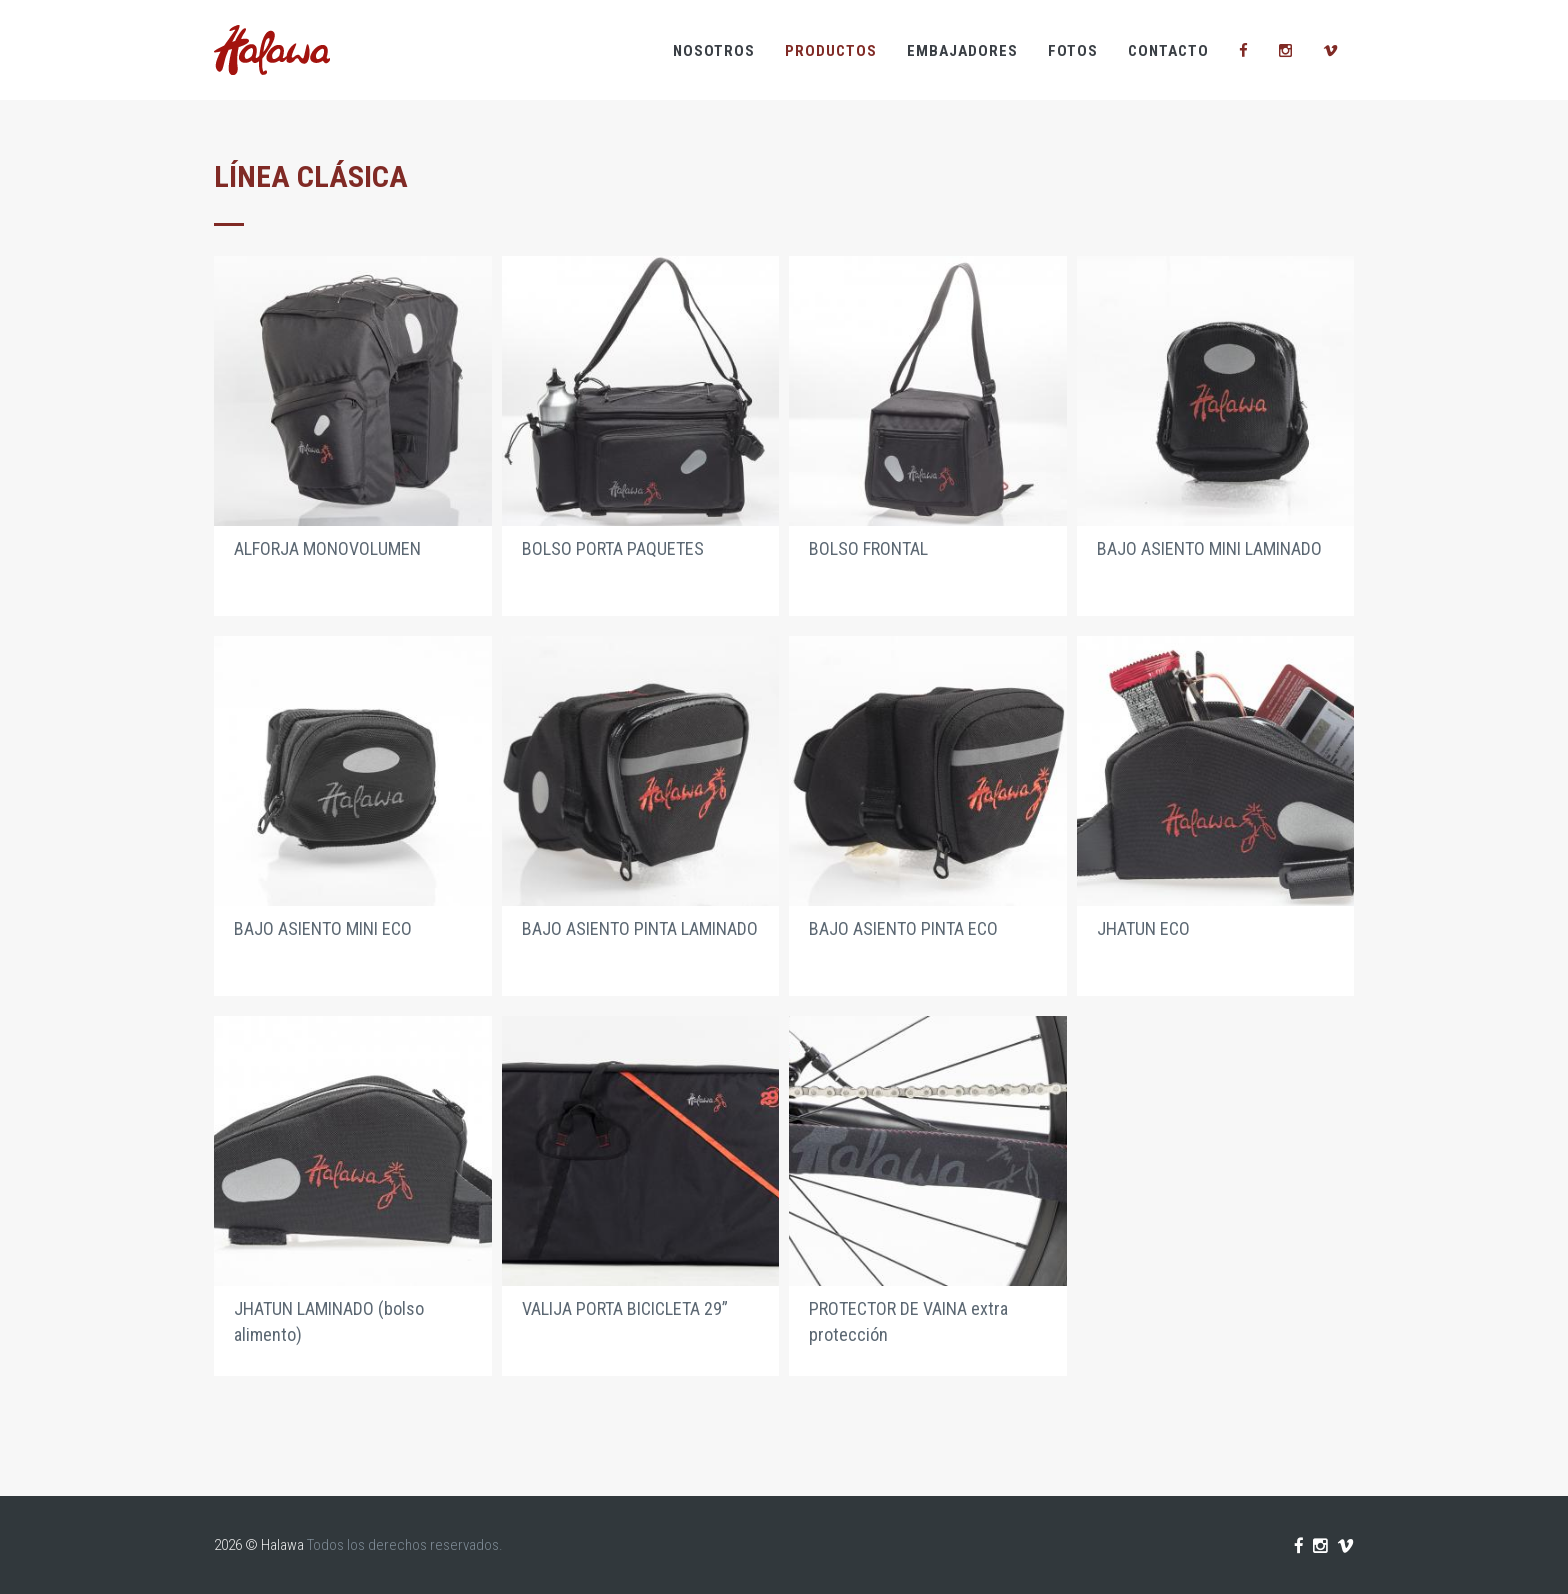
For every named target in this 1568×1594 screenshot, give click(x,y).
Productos (831, 51)
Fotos (1073, 51)
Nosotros (714, 51)
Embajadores (962, 51)
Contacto (1168, 51)
